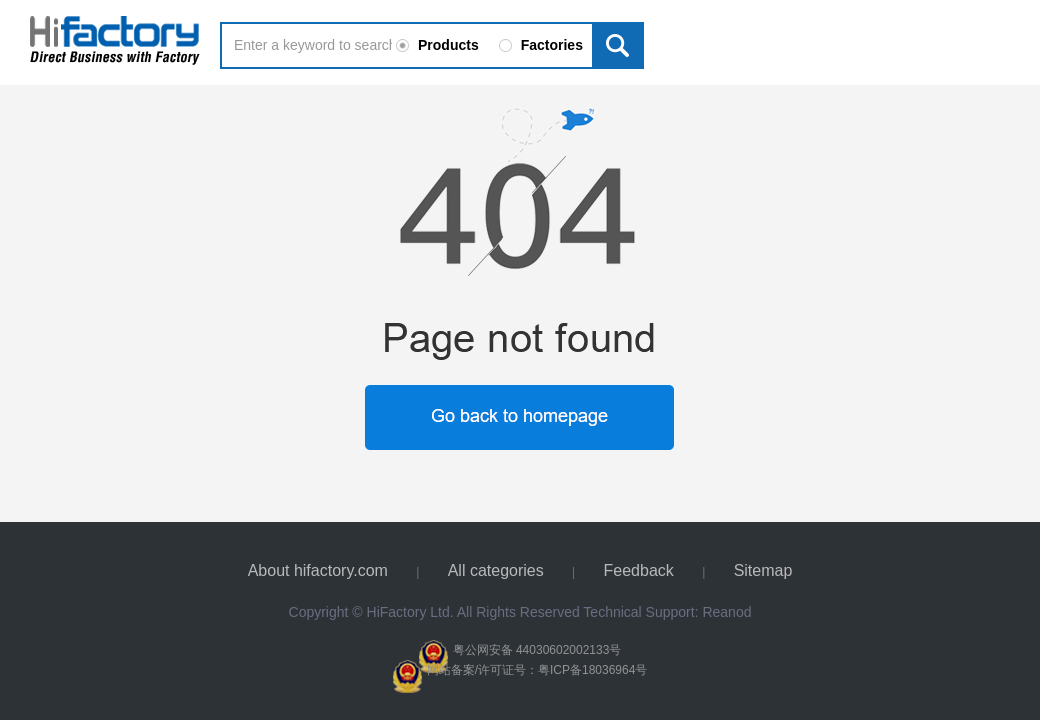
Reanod (726, 612)
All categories (496, 570)
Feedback (639, 570)
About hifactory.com (318, 570)
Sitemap (763, 570)
